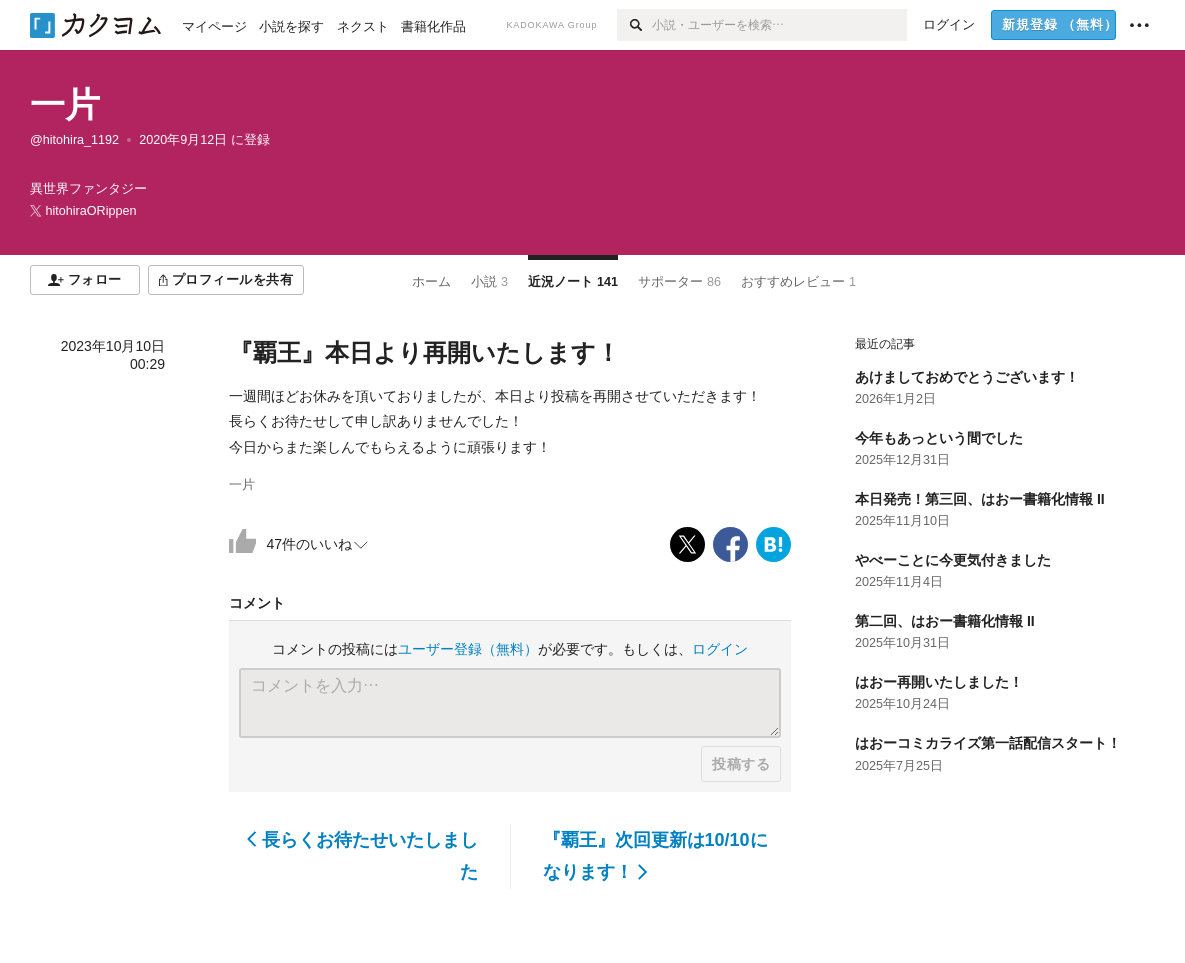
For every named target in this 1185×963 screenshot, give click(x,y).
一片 (65, 104)
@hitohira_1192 (74, 140)
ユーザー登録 (468, 649)
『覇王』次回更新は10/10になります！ (655, 856)
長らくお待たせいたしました (362, 856)
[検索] (634, 25)
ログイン (720, 649)
